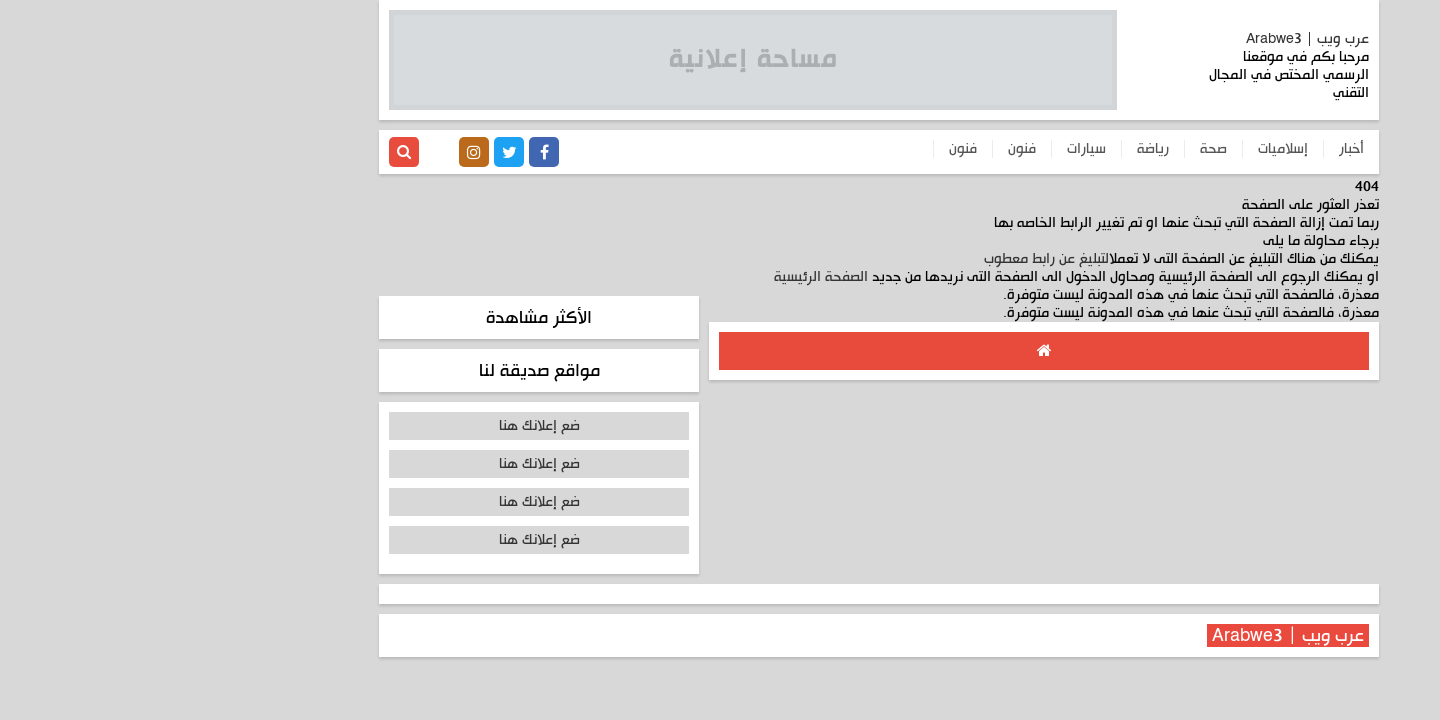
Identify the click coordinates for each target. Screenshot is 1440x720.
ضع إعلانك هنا (380, 426)
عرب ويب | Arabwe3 (1148, 39)
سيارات (927, 149)
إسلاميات (1124, 149)
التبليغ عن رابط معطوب (887, 259)
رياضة (994, 149)
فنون (863, 149)
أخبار (1192, 149)
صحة (1054, 149)
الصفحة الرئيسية (662, 277)
